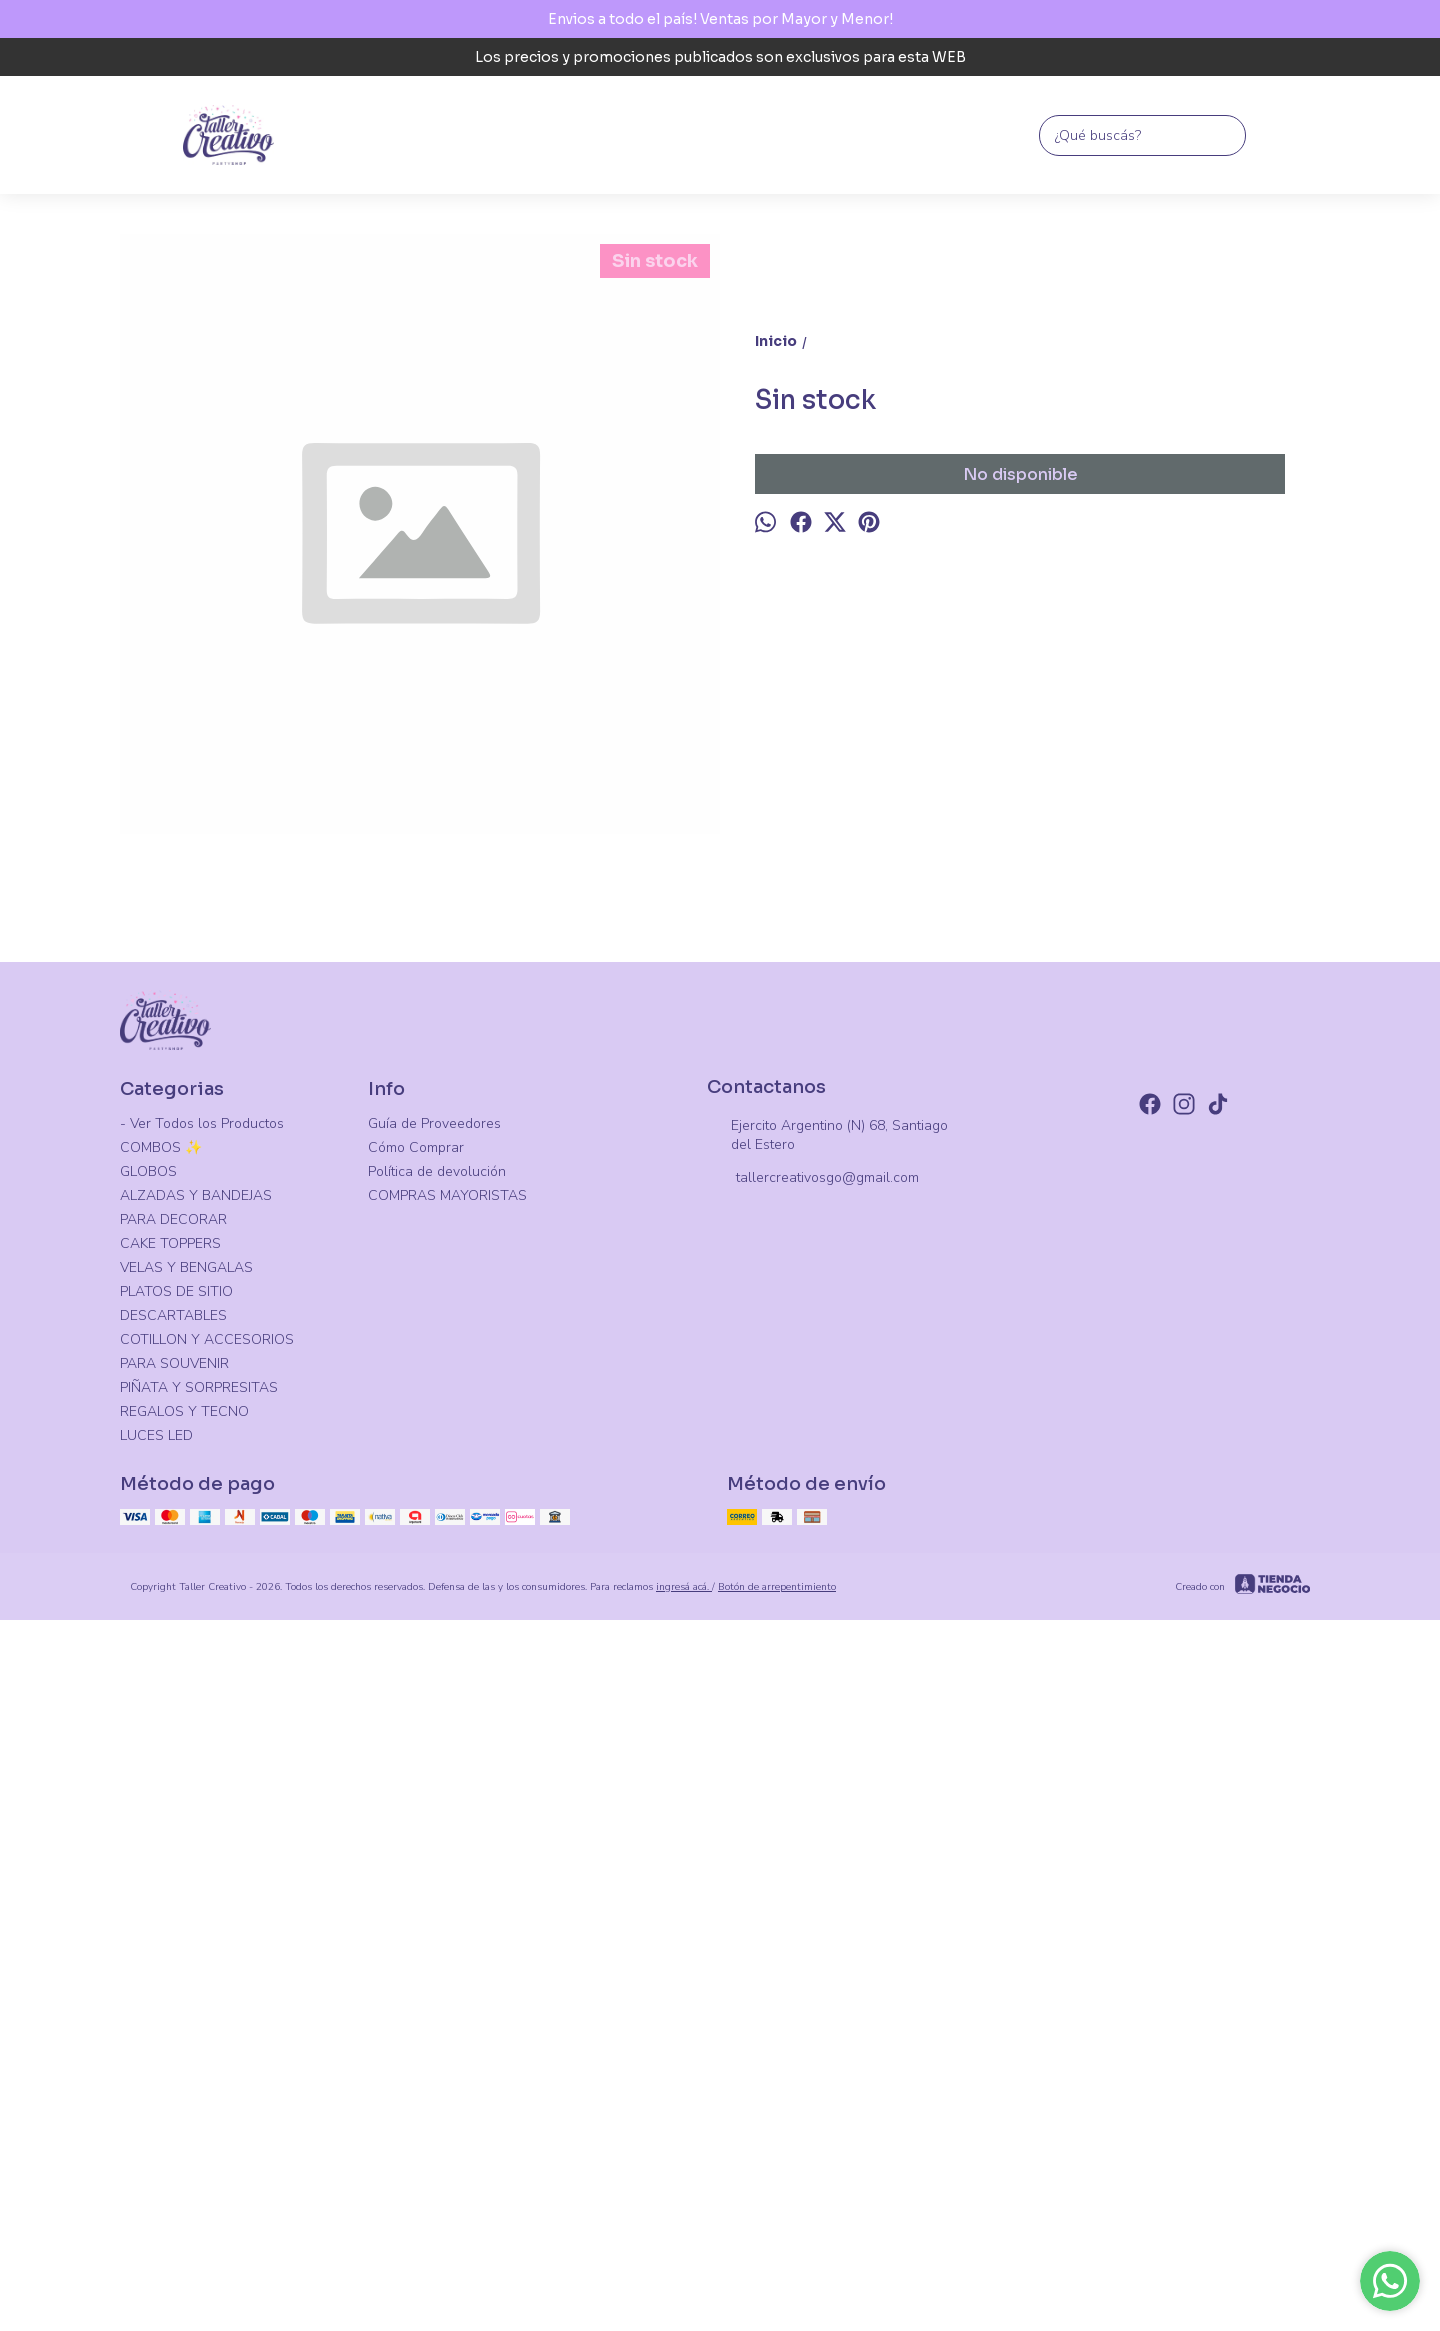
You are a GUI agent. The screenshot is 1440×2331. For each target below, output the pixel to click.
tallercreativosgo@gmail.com (813, 1779)
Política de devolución (437, 1771)
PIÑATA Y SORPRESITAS (199, 1987)
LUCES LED (156, 2035)
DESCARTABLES (173, 1915)
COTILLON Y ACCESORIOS (207, 1939)
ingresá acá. (684, 2187)
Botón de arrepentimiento (777, 2187)
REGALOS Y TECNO (184, 2011)
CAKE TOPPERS (170, 1843)
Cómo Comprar (416, 1747)
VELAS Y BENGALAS (186, 1867)
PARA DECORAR (173, 1819)
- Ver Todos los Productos (202, 1723)
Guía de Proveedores (434, 1723)
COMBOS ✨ (161, 1747)
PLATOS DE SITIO (176, 1891)
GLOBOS (148, 1771)
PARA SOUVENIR (174, 1963)
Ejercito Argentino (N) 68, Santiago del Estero (827, 1735)
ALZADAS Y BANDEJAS (196, 1795)
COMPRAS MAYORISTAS (447, 1795)
